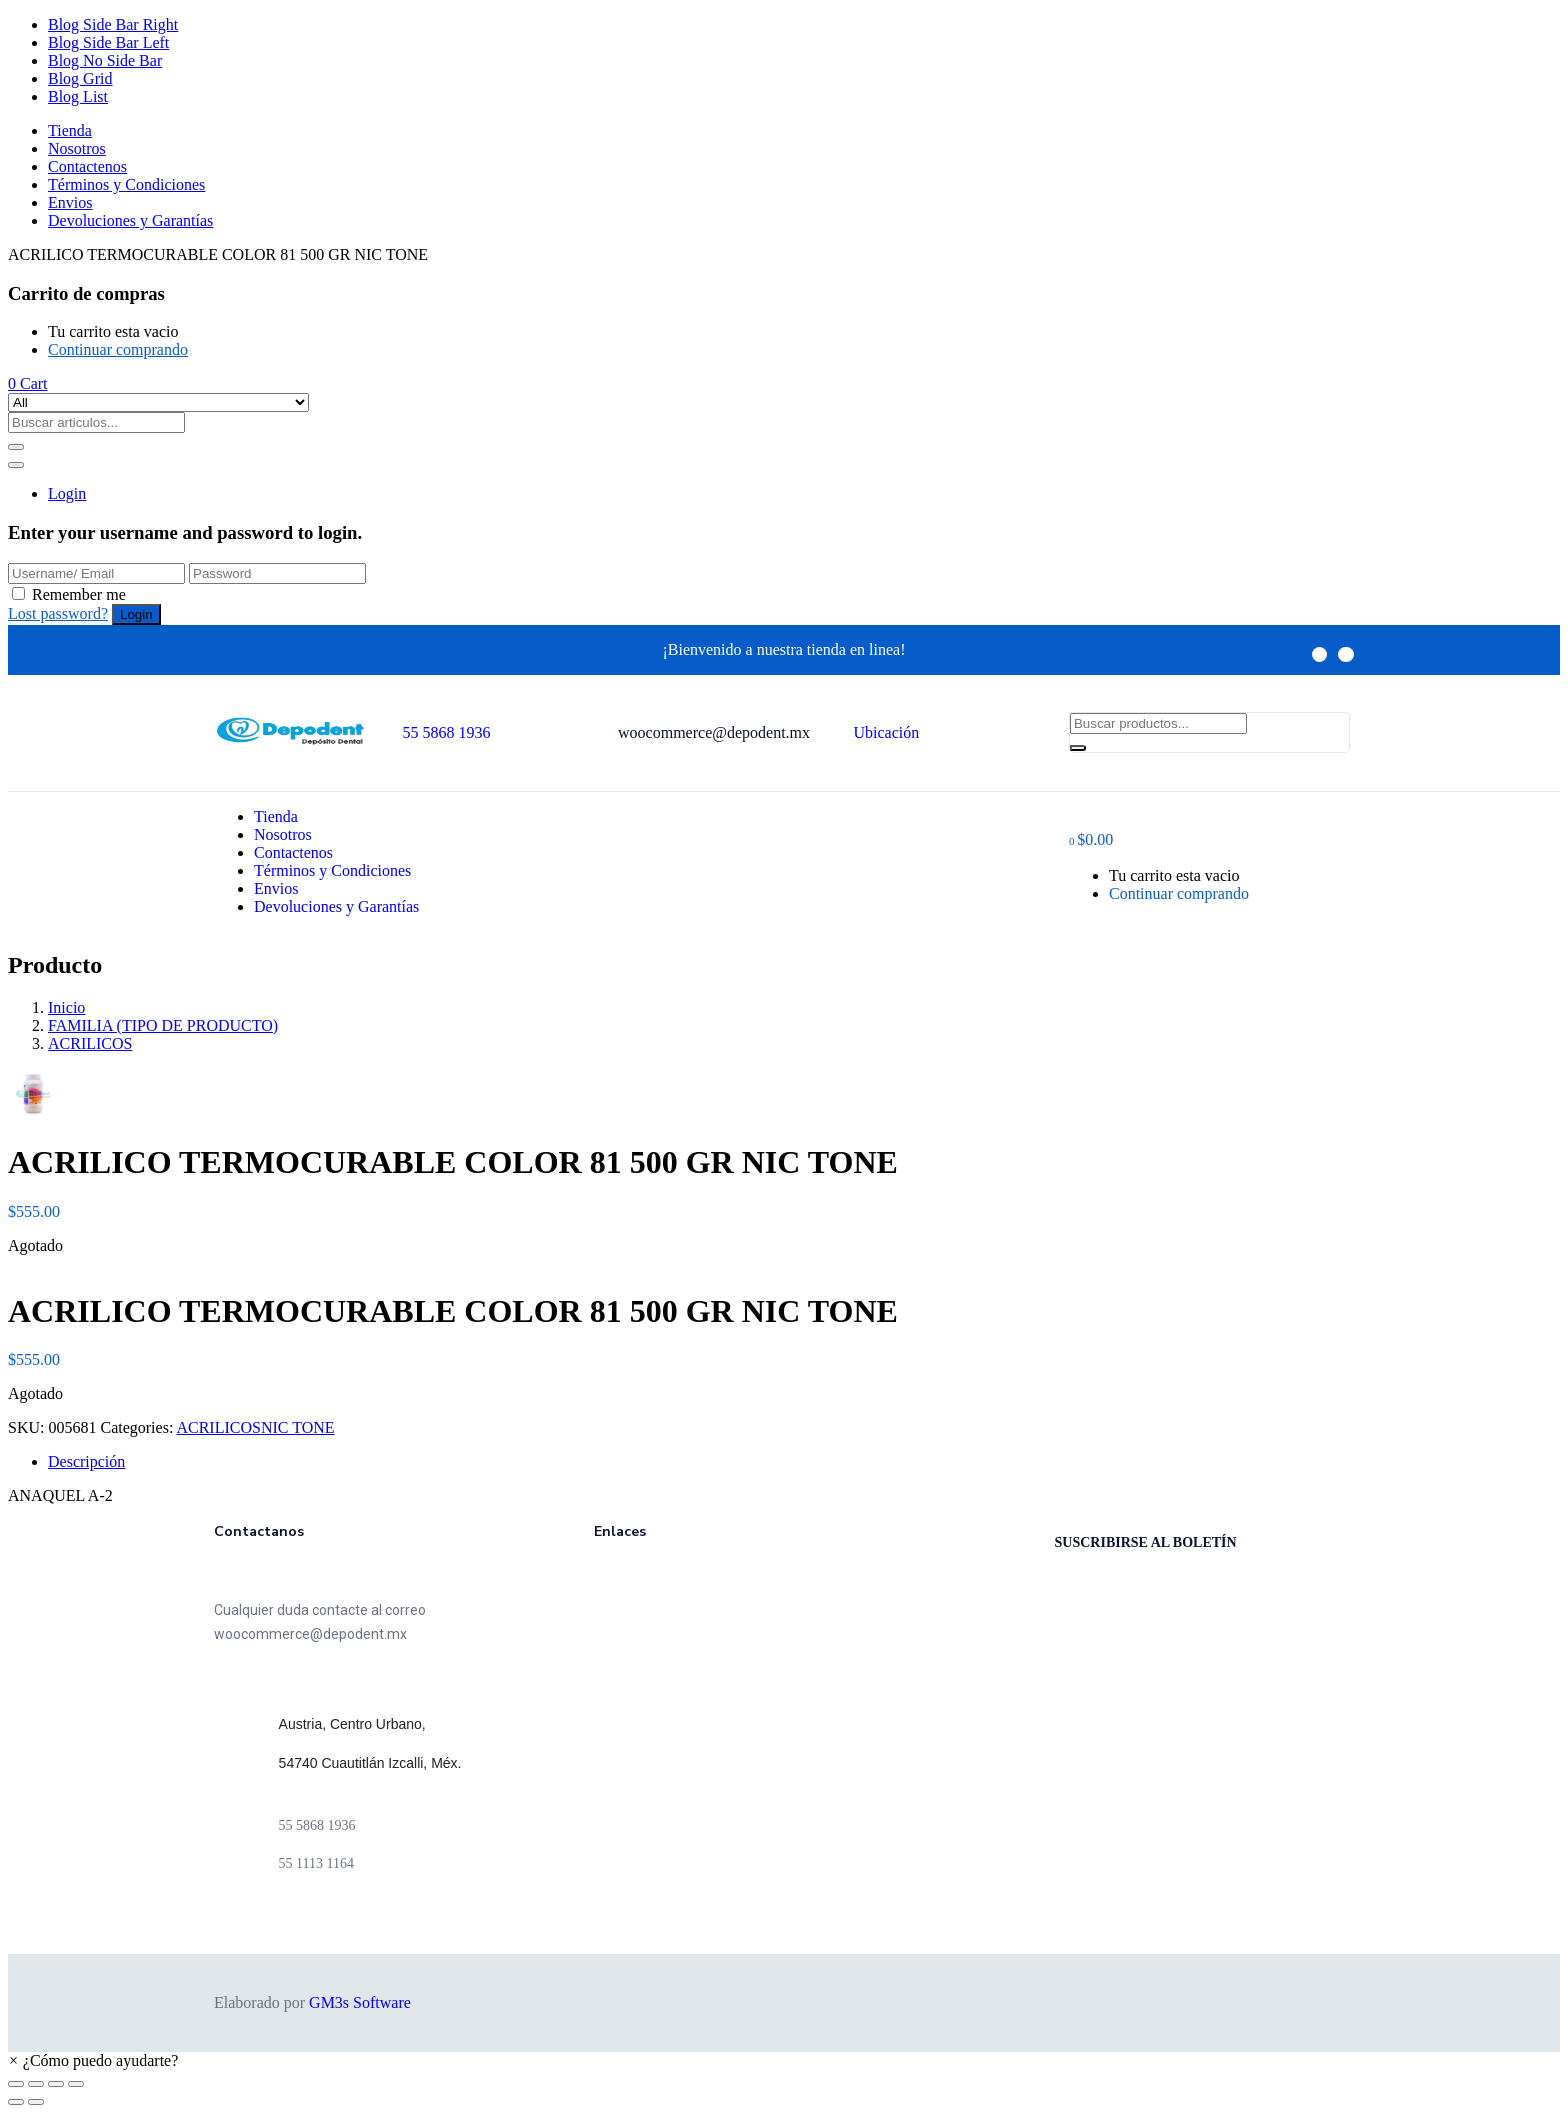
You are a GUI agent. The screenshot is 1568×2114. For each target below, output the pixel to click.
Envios (70, 202)
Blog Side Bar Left (108, 42)
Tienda (70, 130)
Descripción (86, 1461)
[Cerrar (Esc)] (16, 2084)
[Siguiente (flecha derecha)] (36, 2102)
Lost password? (58, 613)
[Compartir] (36, 2084)
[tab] (804, 1462)
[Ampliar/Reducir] (76, 2084)
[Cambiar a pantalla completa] (56, 2084)
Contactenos (87, 166)
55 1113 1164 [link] (316, 1863)
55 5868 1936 (447, 732)
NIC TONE (298, 1427)
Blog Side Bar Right (113, 24)
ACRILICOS (90, 1043)
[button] (28, 383)
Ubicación (887, 732)
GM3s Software (360, 2002)
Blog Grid (80, 78)
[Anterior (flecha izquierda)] (16, 2102)
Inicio (66, 1007)
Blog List (78, 96)
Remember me (79, 594)
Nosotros (77, 148)
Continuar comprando (118, 349)
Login (67, 493)
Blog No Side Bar (105, 60)
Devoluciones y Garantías (130, 220)
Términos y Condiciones (126, 184)
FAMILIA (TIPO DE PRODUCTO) (163, 1025)
